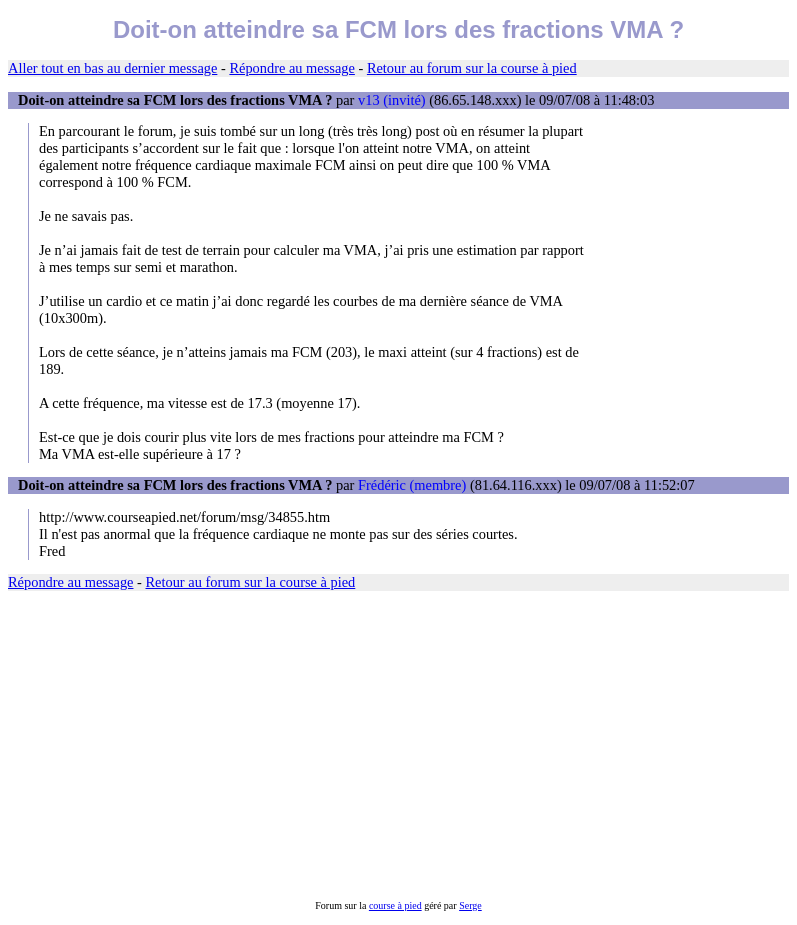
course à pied (395, 905)
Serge (470, 905)
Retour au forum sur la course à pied (472, 68)
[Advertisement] (398, 746)
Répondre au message (291, 68)
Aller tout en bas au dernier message (112, 68)
